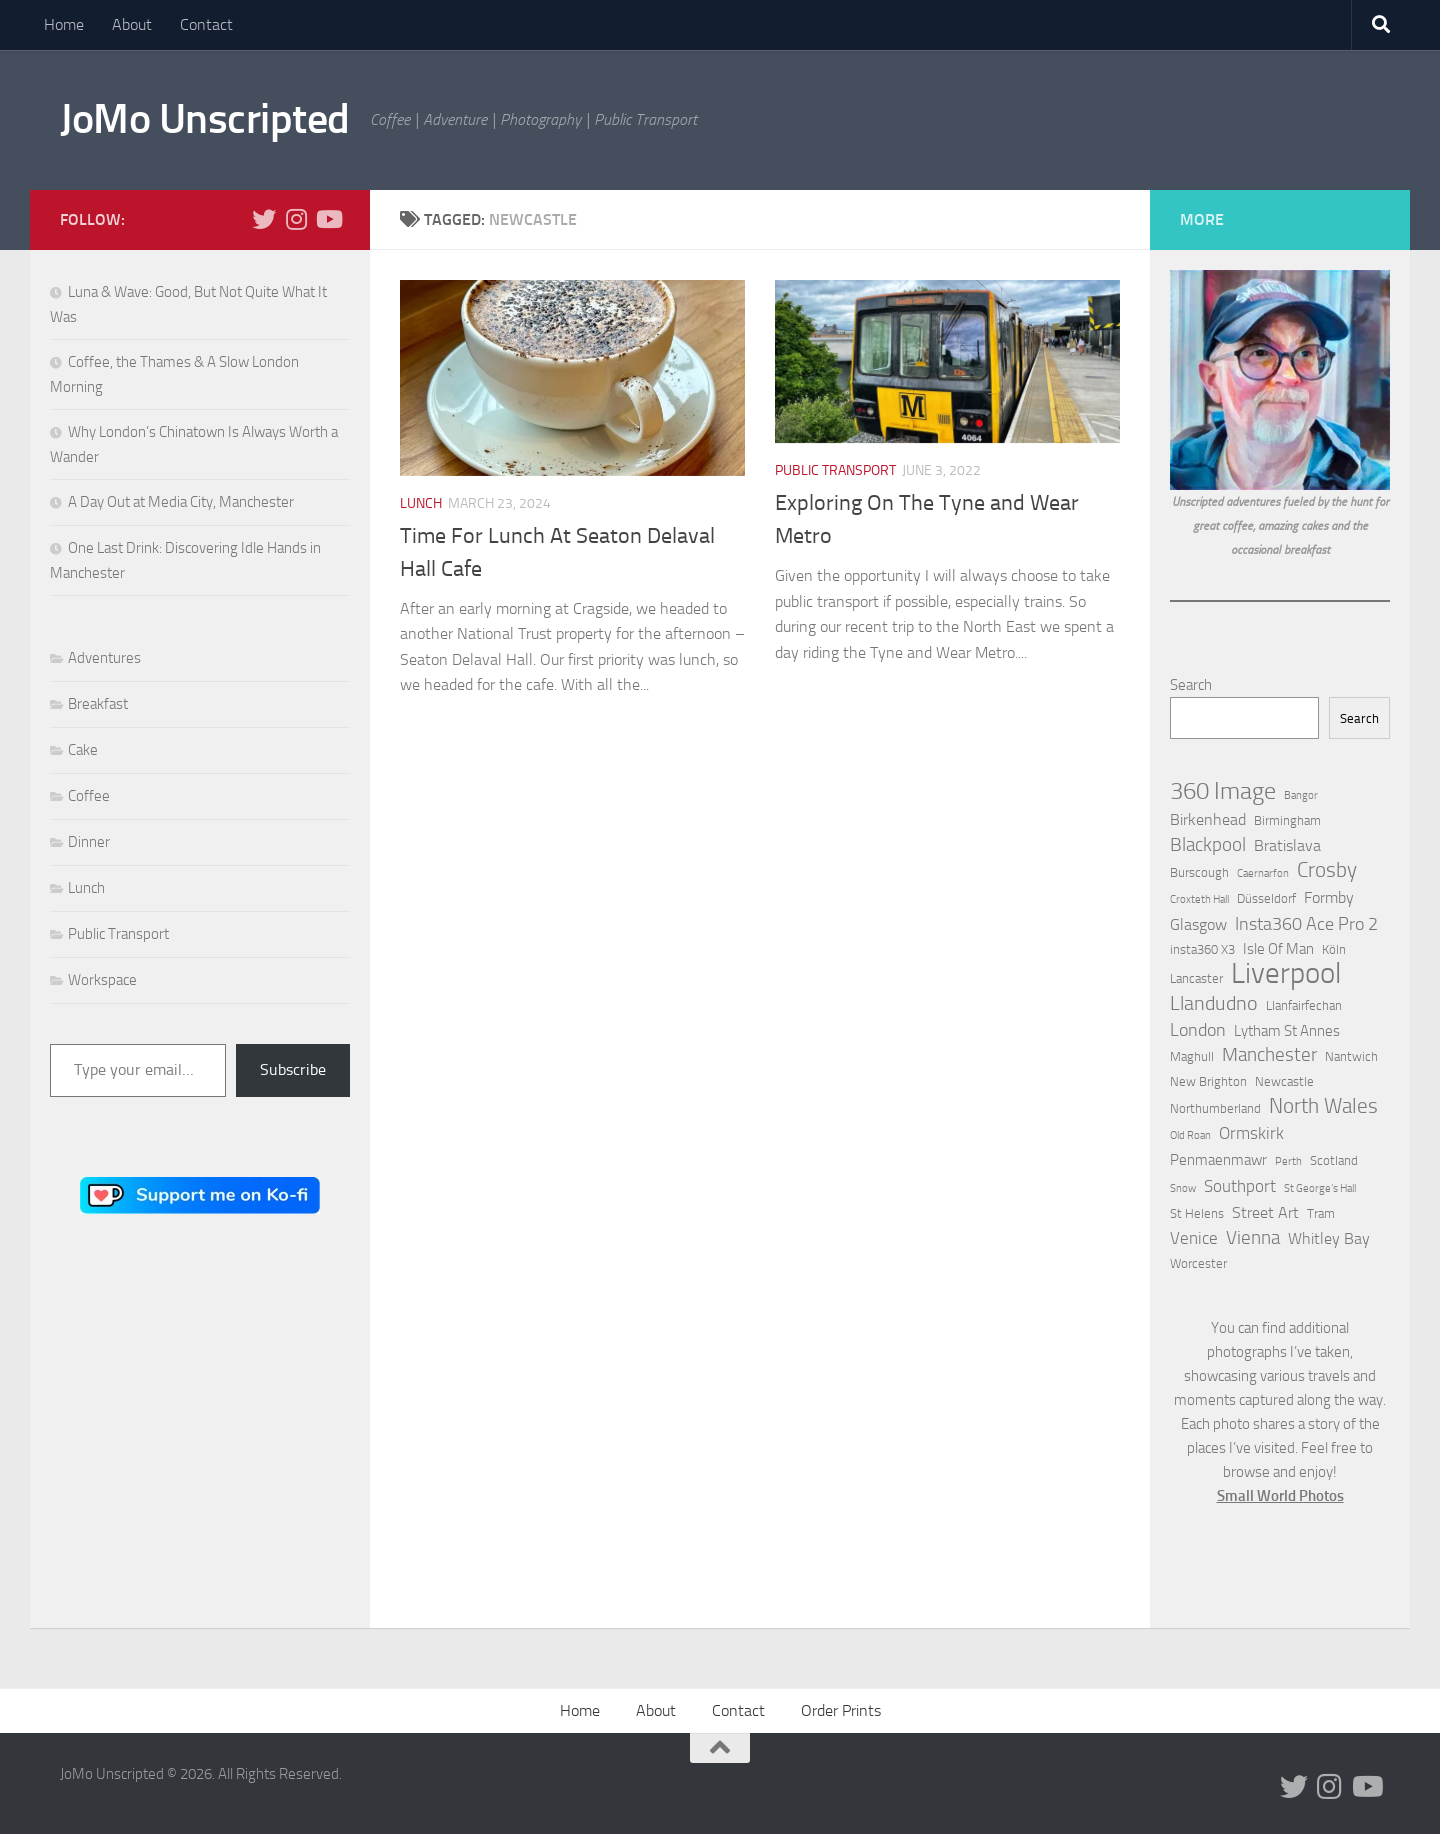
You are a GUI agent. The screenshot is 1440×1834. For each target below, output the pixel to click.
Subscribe (293, 1069)
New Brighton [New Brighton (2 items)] (1208, 1081)
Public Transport (835, 470)
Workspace (102, 980)
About (132, 24)
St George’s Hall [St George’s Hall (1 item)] (1320, 1188)
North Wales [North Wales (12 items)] (1323, 1106)
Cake (83, 750)
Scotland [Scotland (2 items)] (1334, 1160)
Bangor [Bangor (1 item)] (1301, 795)
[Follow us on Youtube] (328, 219)
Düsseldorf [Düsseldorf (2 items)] (1266, 898)
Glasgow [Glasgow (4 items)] (1198, 924)
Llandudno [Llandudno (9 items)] (1214, 1003)
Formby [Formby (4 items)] (1329, 897)
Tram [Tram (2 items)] (1321, 1213)
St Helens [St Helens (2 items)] (1197, 1213)
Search (1191, 685)
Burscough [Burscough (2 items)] (1199, 872)
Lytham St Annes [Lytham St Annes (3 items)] (1287, 1031)
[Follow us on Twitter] (264, 219)
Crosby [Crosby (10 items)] (1327, 870)
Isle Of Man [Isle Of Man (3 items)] (1278, 949)
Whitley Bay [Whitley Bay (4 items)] (1329, 1238)
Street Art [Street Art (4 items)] (1265, 1212)
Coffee (89, 796)
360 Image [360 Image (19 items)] (1223, 791)
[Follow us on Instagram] (296, 219)
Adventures (104, 658)
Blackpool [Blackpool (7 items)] (1208, 845)
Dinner (89, 842)
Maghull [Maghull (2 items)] (1192, 1056)
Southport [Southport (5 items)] (1240, 1186)
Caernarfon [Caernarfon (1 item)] (1263, 873)
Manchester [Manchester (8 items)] (1269, 1054)
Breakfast (98, 704)
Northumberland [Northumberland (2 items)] (1215, 1108)
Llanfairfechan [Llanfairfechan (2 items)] (1304, 1005)
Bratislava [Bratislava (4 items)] (1287, 845)
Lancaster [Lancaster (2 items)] (1196, 978)
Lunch (421, 503)
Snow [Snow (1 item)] (1183, 1188)
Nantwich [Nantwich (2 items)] (1351, 1056)
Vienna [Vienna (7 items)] (1253, 1238)
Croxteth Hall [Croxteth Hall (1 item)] (1199, 899)
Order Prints (841, 1710)
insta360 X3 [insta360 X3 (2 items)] (1202, 949)
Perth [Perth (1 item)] (1288, 1161)
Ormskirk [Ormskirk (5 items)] (1251, 1133)
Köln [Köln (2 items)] (1334, 949)
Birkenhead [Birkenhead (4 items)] (1208, 819)
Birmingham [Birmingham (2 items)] (1287, 820)
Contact (206, 24)
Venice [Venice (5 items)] (1194, 1238)
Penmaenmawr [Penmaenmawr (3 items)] (1218, 1160)
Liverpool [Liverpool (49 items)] (1286, 974)
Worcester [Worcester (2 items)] (1198, 1263)
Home (64, 24)
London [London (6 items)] (1198, 1030)
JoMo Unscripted (205, 119)
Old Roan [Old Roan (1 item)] (1190, 1135)
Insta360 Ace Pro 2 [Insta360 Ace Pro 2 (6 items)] (1306, 924)
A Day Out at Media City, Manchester (181, 502)
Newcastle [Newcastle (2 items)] (1284, 1081)
